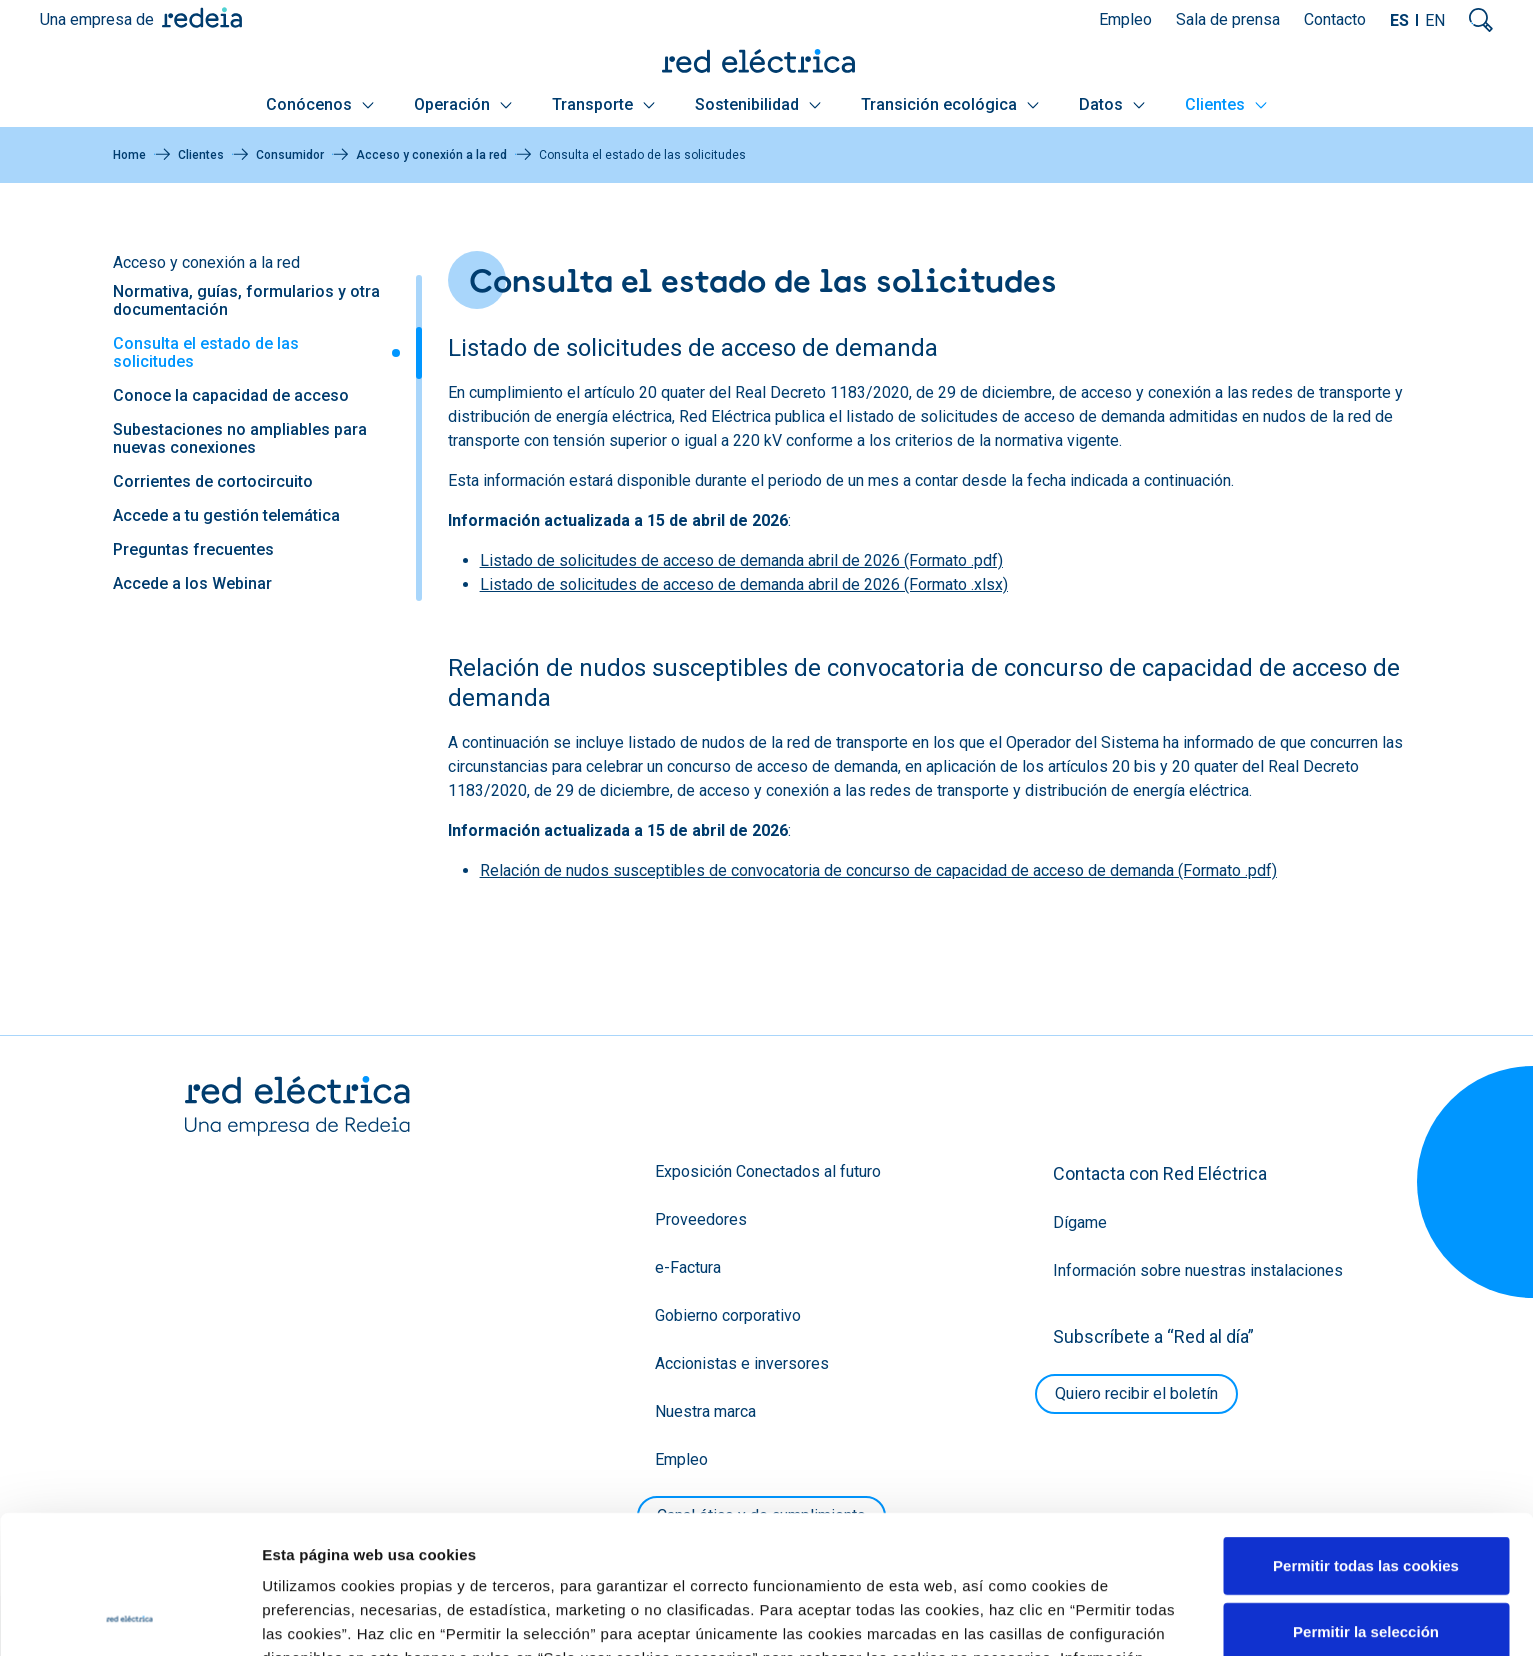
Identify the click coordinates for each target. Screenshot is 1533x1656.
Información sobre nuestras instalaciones (1198, 1270)
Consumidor (290, 155)
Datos (1112, 104)
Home (129, 155)
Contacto (1335, 19)
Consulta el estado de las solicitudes (206, 352)
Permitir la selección (1366, 1501)
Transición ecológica (950, 104)
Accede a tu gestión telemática (226, 515)
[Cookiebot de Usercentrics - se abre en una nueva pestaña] (129, 1617)
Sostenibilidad (758, 104)
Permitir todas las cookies (1366, 1435)
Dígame (1080, 1222)
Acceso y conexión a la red (431, 155)
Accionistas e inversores (742, 1363)
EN (1435, 20)
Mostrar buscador (1481, 20)
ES (1399, 20)
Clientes (1226, 104)
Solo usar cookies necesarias (1366, 1566)
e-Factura (688, 1267)
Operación (463, 104)
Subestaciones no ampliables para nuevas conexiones (240, 438)
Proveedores (701, 1219)
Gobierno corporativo (728, 1315)
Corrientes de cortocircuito (213, 481)
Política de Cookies (484, 1551)
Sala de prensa (1228, 19)
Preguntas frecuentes (193, 549)
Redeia (202, 17)
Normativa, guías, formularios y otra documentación (246, 300)
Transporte (603, 104)
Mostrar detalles (1082, 1616)
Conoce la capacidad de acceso (231, 395)
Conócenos (320, 104)
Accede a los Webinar (192, 583)
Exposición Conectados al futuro (768, 1171)
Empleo (1125, 19)
